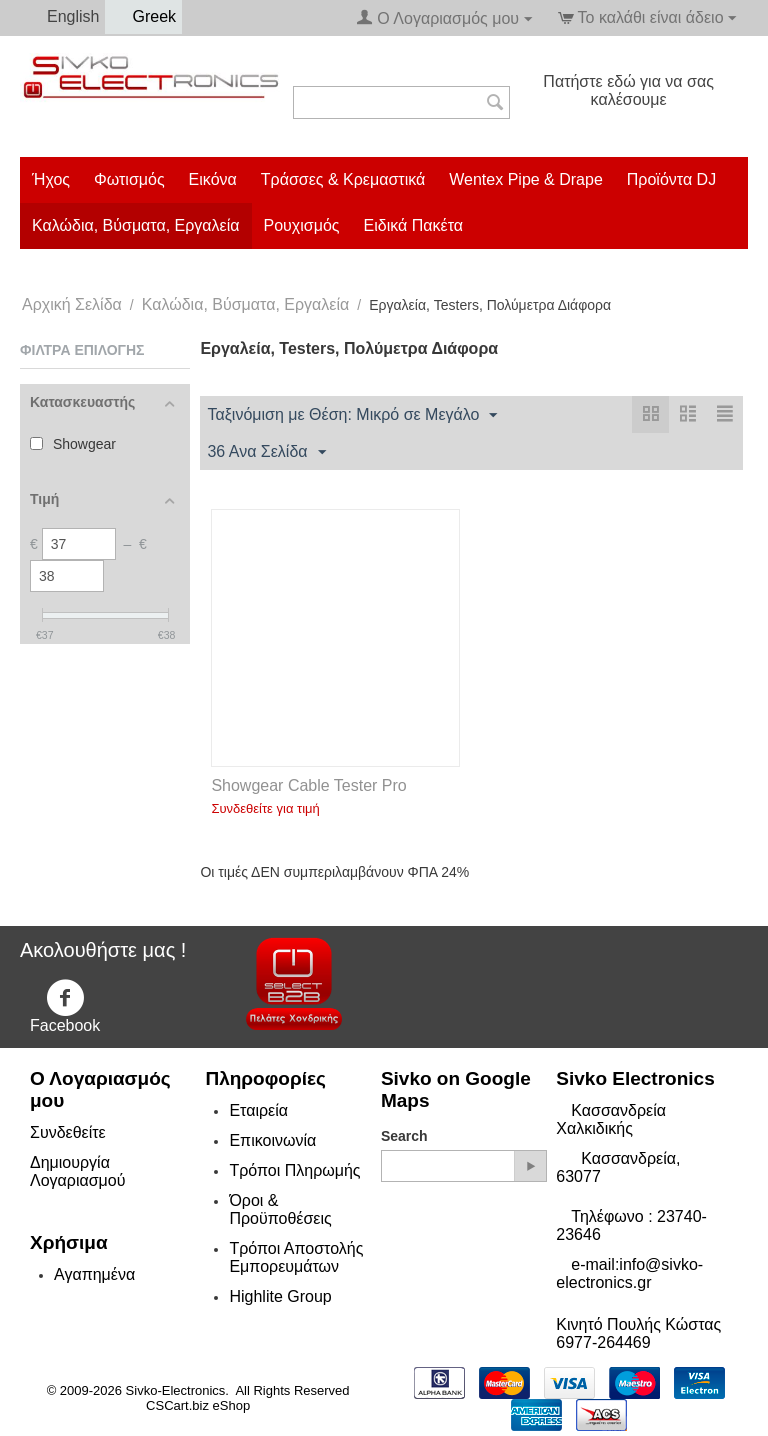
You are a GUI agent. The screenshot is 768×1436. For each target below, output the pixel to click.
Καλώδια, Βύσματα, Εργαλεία (136, 225)
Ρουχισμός (302, 225)
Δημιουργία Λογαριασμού (77, 1171)
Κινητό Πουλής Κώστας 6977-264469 (638, 1333)
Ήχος (51, 179)
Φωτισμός (129, 179)
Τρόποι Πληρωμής (294, 1170)
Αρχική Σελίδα (72, 304)
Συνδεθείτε (68, 1132)
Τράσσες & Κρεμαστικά (343, 179)
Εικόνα (213, 179)
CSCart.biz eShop (198, 1405)
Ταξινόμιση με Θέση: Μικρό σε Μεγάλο (352, 416)
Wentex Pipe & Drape (526, 179)
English (62, 16)
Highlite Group (280, 1296)
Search (404, 1136)
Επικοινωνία (272, 1140)
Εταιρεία (258, 1110)
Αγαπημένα (94, 1274)
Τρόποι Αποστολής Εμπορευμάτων (296, 1257)
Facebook (65, 1006)
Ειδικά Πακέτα (413, 225)
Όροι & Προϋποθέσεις (280, 1209)
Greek (143, 16)
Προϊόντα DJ (671, 179)
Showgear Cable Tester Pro (308, 785)
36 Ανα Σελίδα (266, 453)
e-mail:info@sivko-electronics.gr (629, 1273)
